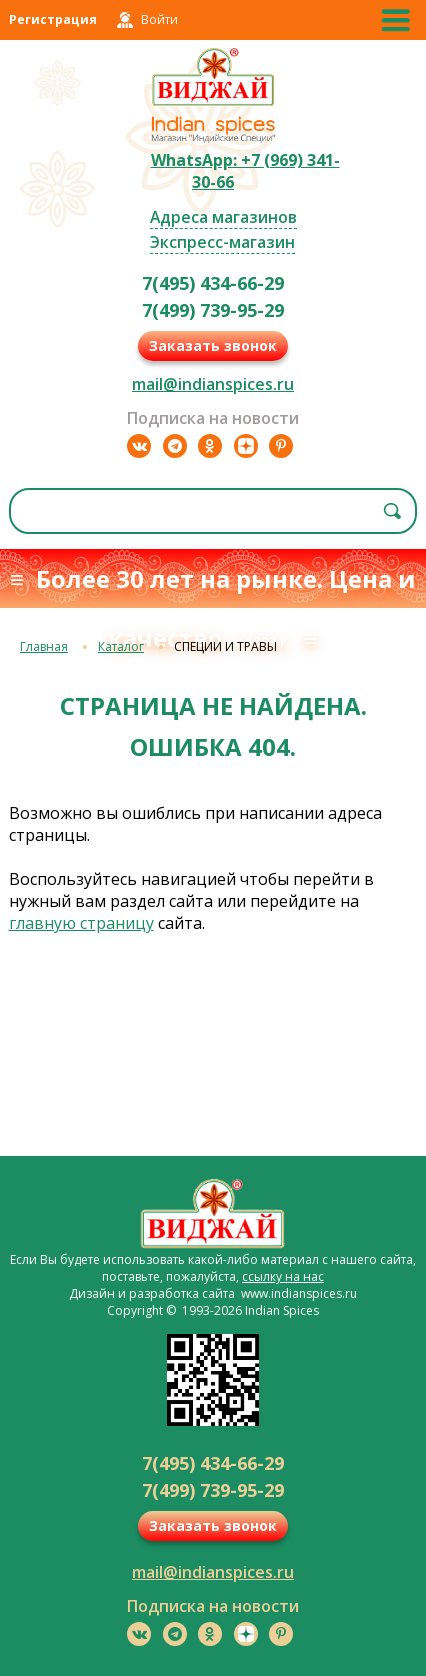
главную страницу (81, 923)
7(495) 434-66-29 (213, 283)
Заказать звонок (213, 345)
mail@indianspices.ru (213, 384)
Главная (44, 646)
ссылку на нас (283, 1276)
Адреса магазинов (223, 217)
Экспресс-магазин (222, 242)
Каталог (121, 646)
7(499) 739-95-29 (213, 310)
